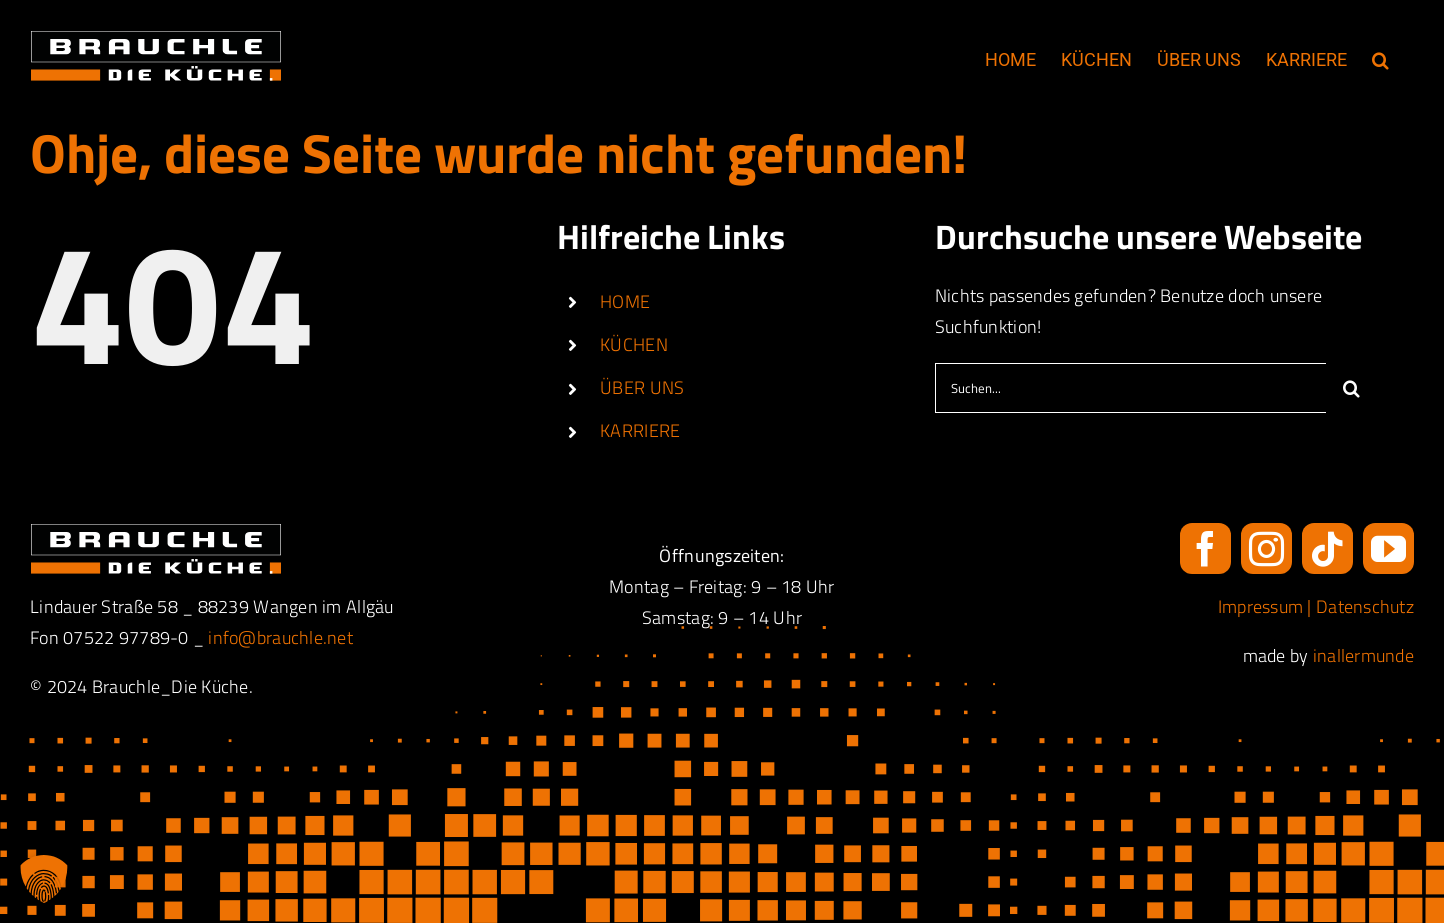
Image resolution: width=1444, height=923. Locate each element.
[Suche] (1351, 388)
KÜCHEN (634, 344)
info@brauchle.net (280, 637)
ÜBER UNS (642, 387)
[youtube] (1388, 548)
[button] (1380, 60)
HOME (625, 301)
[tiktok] (1327, 548)
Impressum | (1267, 606)
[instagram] (1266, 548)
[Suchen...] (1130, 388)
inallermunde (1363, 655)
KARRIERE (640, 430)
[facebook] (1205, 548)
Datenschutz (1365, 606)
